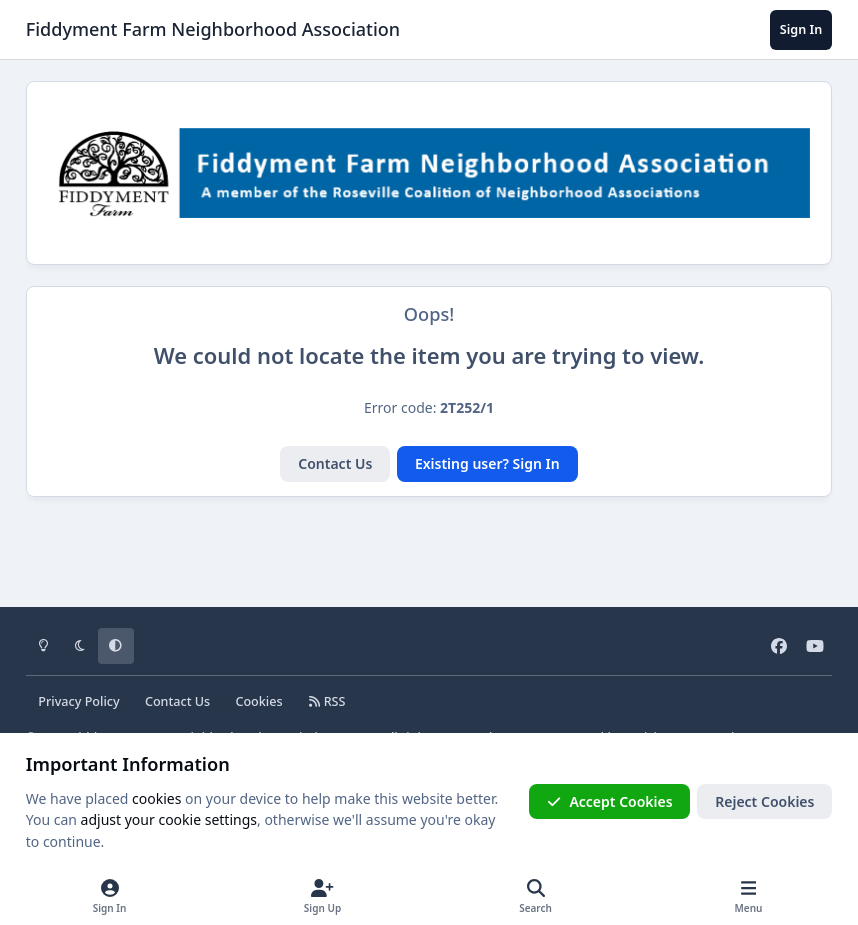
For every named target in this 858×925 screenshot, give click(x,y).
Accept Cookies (610, 801)
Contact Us (335, 463)
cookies (156, 798)
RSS (327, 701)
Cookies (258, 701)
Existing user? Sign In (487, 463)
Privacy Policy (78, 701)
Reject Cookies (764, 801)
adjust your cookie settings (169, 819)
